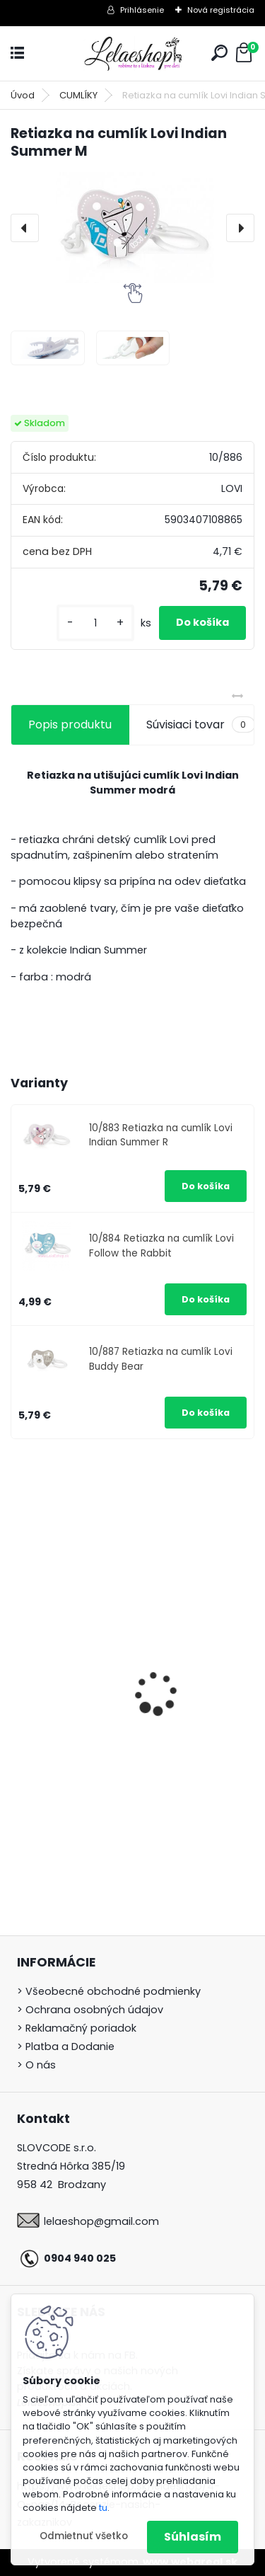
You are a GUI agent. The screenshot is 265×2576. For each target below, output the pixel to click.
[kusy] (95, 623)
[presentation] (25, 228)
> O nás (36, 2065)
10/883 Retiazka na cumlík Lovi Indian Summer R (160, 1135)
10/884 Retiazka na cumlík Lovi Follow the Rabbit (161, 1245)
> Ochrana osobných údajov (90, 2010)
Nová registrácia (220, 10)
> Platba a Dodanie (65, 2046)
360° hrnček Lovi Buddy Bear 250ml (117, 1763)
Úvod (23, 95)
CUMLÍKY (78, 95)
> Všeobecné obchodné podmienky (109, 1991)
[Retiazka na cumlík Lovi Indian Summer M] (132, 228)
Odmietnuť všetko (84, 2536)
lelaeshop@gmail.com (101, 2221)
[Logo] (132, 53)
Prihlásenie (142, 10)
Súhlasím (192, 2537)
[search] (219, 53)
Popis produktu (70, 724)
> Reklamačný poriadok (76, 2028)
